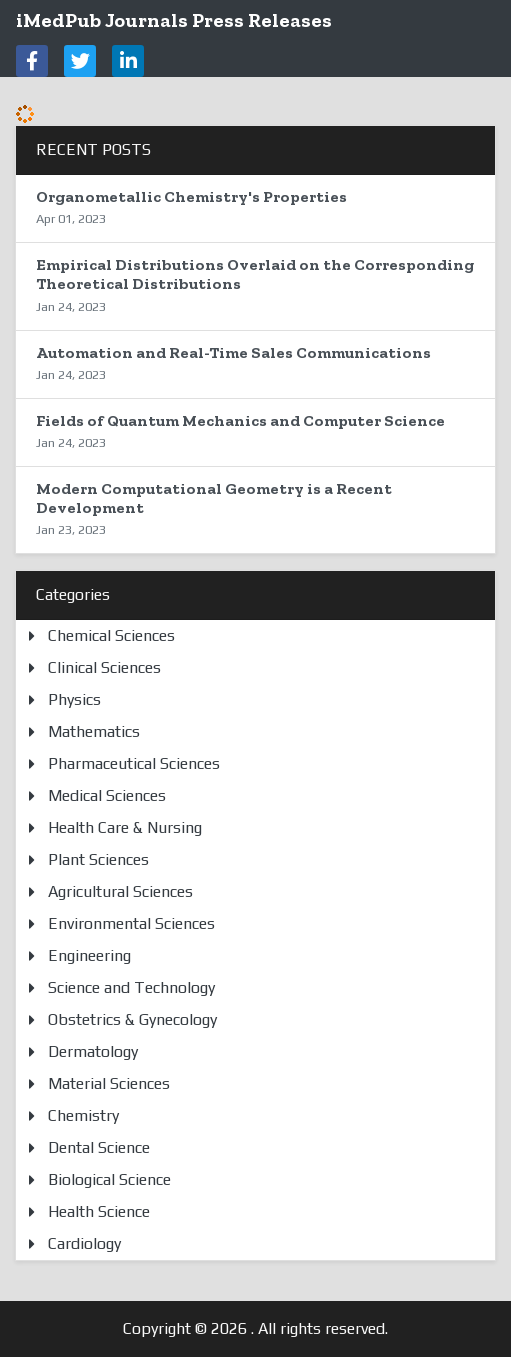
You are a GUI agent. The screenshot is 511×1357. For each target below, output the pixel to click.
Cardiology (84, 1243)
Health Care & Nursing (125, 827)
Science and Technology (131, 987)
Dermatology (93, 1051)
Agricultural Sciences (120, 891)
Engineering (89, 955)
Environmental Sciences (131, 923)
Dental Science (99, 1147)
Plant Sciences (98, 859)
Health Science (99, 1211)
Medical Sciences (107, 795)
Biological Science (109, 1179)
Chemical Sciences (111, 635)
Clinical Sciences (104, 667)
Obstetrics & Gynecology (132, 1019)
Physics (74, 699)
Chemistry (83, 1115)
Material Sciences (109, 1083)
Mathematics (94, 731)
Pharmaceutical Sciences (134, 763)
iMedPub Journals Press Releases (174, 20)
